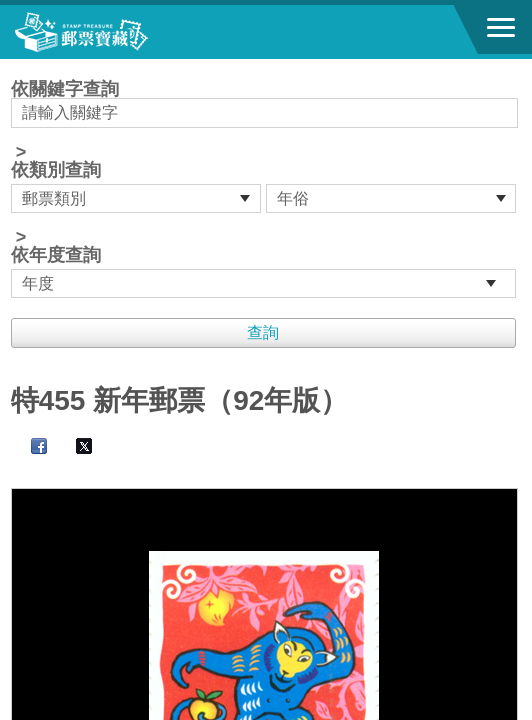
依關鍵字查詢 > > (266, 189)
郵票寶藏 (125, 32)
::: (17, 67)
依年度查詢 (56, 255)
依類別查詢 (56, 170)
